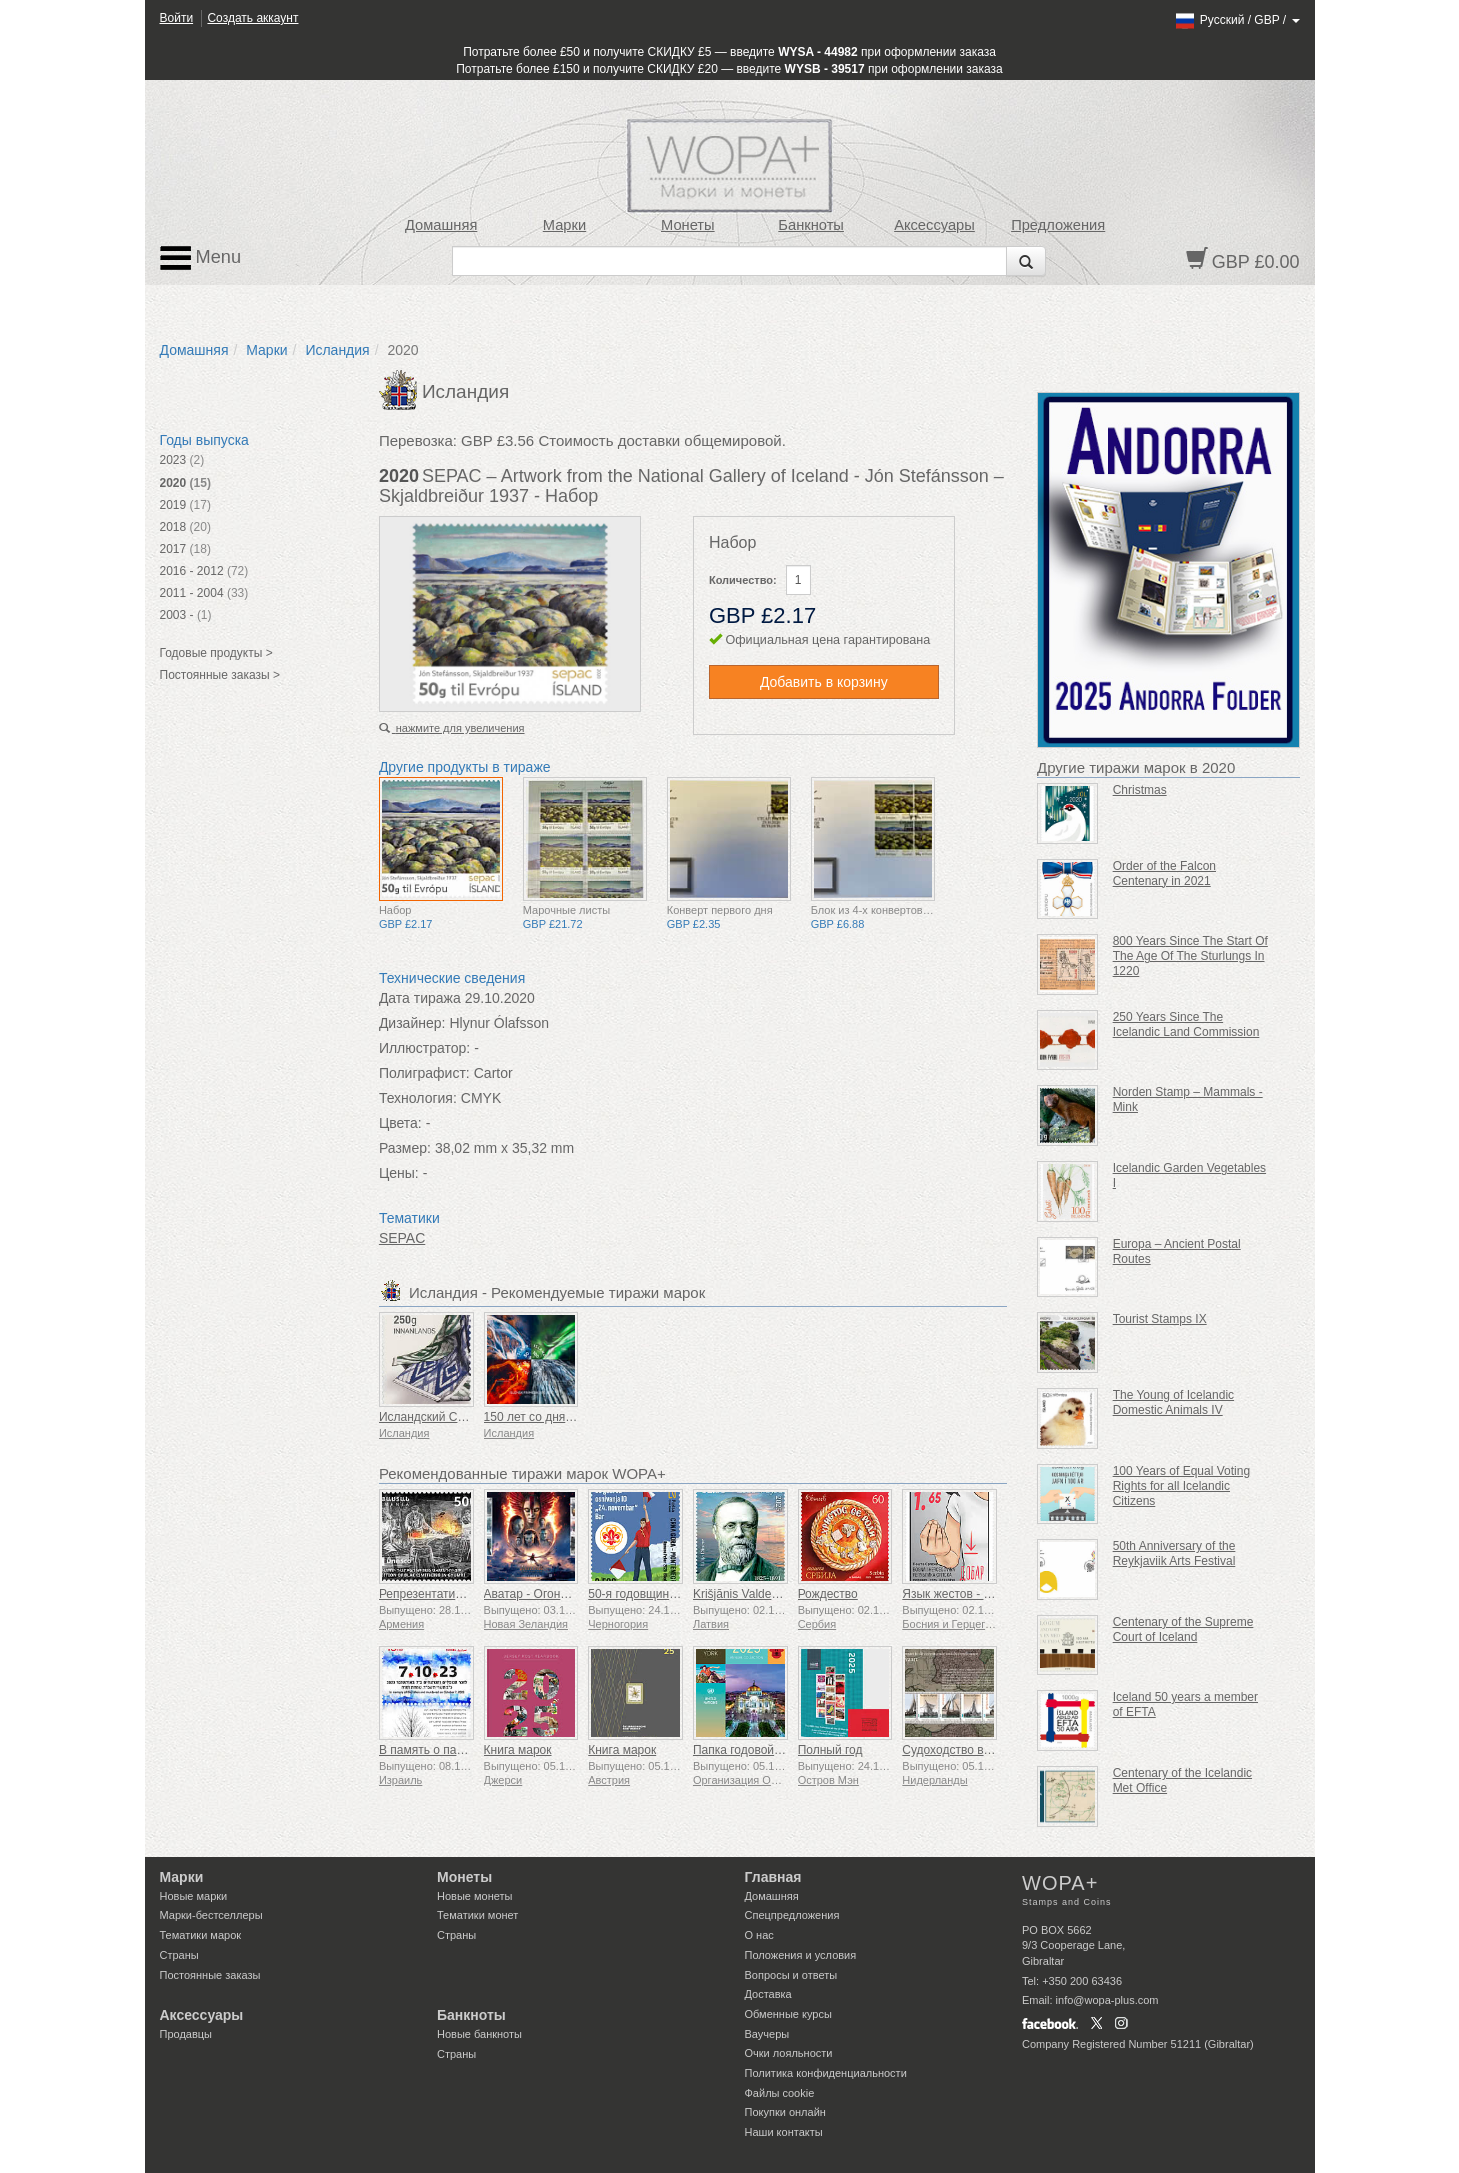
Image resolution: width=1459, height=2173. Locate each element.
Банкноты (811, 225)
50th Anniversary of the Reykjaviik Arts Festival (1174, 1553)
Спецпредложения (792, 1915)
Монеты (688, 225)
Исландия (337, 350)
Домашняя (441, 225)
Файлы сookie (780, 2093)
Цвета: (400, 1123)
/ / (1236, 20)
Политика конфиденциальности (826, 2073)
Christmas (1140, 790)
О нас (759, 1935)
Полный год (830, 1750)
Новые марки (194, 1896)
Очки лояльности (789, 2053)
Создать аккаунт (252, 18)
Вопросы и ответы (791, 1975)
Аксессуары (934, 225)
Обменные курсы (788, 2014)
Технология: (418, 1098)
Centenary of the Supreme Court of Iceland (1183, 1629)
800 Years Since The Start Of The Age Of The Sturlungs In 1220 (1190, 956)
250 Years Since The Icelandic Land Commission (1186, 1024)
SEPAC (402, 1238)
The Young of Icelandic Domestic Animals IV (1173, 1402)
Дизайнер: (412, 1023)
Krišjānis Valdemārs (745, 1594)
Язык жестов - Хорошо (964, 1594)
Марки (564, 225)
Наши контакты (784, 2132)
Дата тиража (420, 998)
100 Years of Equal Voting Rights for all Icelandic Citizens (1181, 1486)
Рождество (828, 1594)
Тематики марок (201, 1935)
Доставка (768, 1994)
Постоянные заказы (210, 1975)
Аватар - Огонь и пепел (548, 1594)
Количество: (743, 580)
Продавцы (186, 2034)
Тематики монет (477, 1915)
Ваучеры (767, 2034)
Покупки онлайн (785, 2112)
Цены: (399, 1173)
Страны (179, 1955)
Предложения (1058, 225)
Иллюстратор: (424, 1048)
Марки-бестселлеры (211, 1915)
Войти (177, 18)
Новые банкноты (479, 2034)
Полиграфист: (424, 1073)
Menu (201, 258)
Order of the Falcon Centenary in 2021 (1164, 873)
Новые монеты (474, 1896)
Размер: (405, 1148)
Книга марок (518, 1750)
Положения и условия (801, 1955)
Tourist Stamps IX (1160, 1319)
